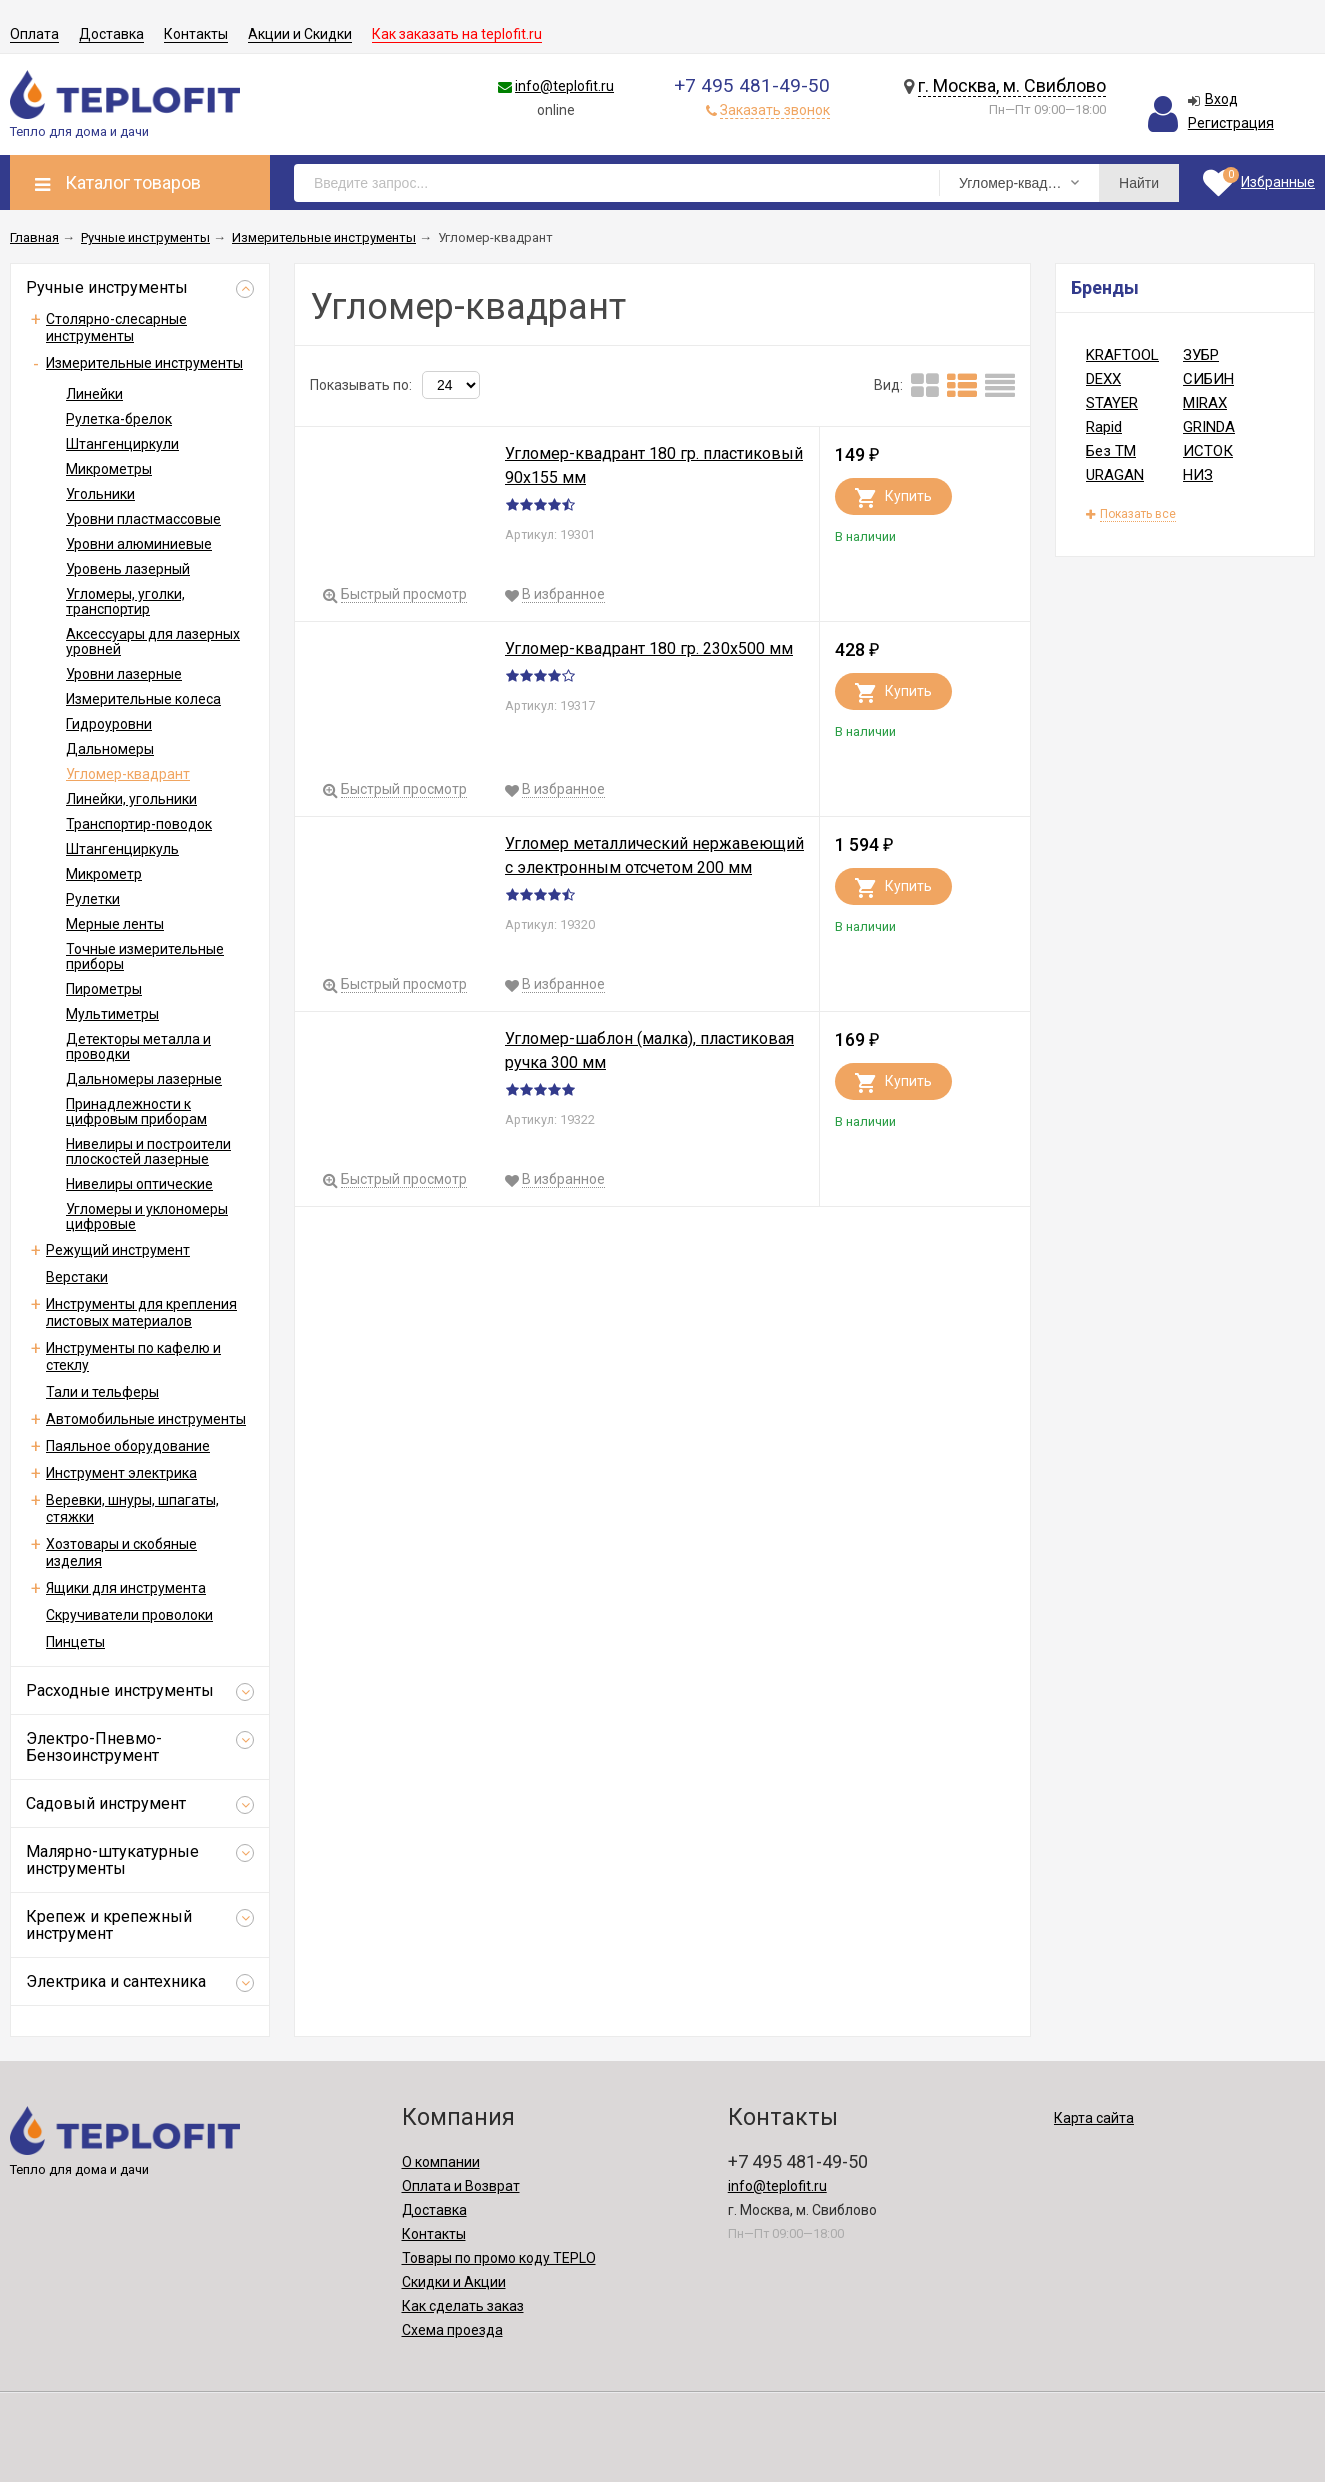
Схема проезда (452, 2330)
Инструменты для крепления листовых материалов (141, 1312)
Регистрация (1231, 123)
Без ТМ (1111, 451)
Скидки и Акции (454, 2282)
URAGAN (1115, 475)
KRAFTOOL (1122, 355)
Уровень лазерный (128, 569)
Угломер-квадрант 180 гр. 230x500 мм (649, 648)
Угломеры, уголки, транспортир (125, 601)
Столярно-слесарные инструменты (116, 327)
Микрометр (104, 874)
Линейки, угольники (131, 799)
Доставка (111, 34)
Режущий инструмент (118, 1250)
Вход (1221, 99)
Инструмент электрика (121, 1473)
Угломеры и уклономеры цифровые (147, 1216)
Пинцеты (75, 1642)
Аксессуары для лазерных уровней (153, 641)
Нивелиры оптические (139, 1184)
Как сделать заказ (463, 2306)
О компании (441, 2162)
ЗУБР (1201, 355)
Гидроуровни (109, 724)
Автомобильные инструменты (146, 1419)
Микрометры (109, 469)
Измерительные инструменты (144, 363)
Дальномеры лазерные (144, 1079)
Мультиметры (112, 1014)
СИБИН (1208, 379)
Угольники (100, 494)
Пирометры (104, 989)
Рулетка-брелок (119, 419)
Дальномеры (110, 749)
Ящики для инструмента (126, 1588)
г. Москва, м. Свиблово (1012, 85)
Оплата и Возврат (461, 2186)
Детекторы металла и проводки (138, 1046)
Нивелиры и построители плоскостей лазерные (148, 1151)
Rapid (1104, 427)
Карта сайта (1094, 2118)
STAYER (1112, 403)
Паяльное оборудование (128, 1446)
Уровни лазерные (124, 674)
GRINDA (1209, 427)
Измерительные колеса (143, 699)
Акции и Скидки (300, 34)
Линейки (94, 394)
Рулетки (93, 899)
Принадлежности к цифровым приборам (136, 1111)
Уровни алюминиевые (139, 544)
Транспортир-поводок (139, 824)
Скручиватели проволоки (129, 1615)
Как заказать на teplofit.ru (457, 34)
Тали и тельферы (102, 1392)
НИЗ (1198, 475)
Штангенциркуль (122, 849)
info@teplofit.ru (564, 86)
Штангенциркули (122, 444)
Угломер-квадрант (128, 774)
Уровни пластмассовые (143, 519)
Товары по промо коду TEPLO (499, 2258)
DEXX (1103, 379)
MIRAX (1205, 403)
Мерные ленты (115, 924)
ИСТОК (1208, 451)
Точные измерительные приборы (145, 956)
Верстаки (77, 1277)
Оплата (34, 34)
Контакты (196, 34)
